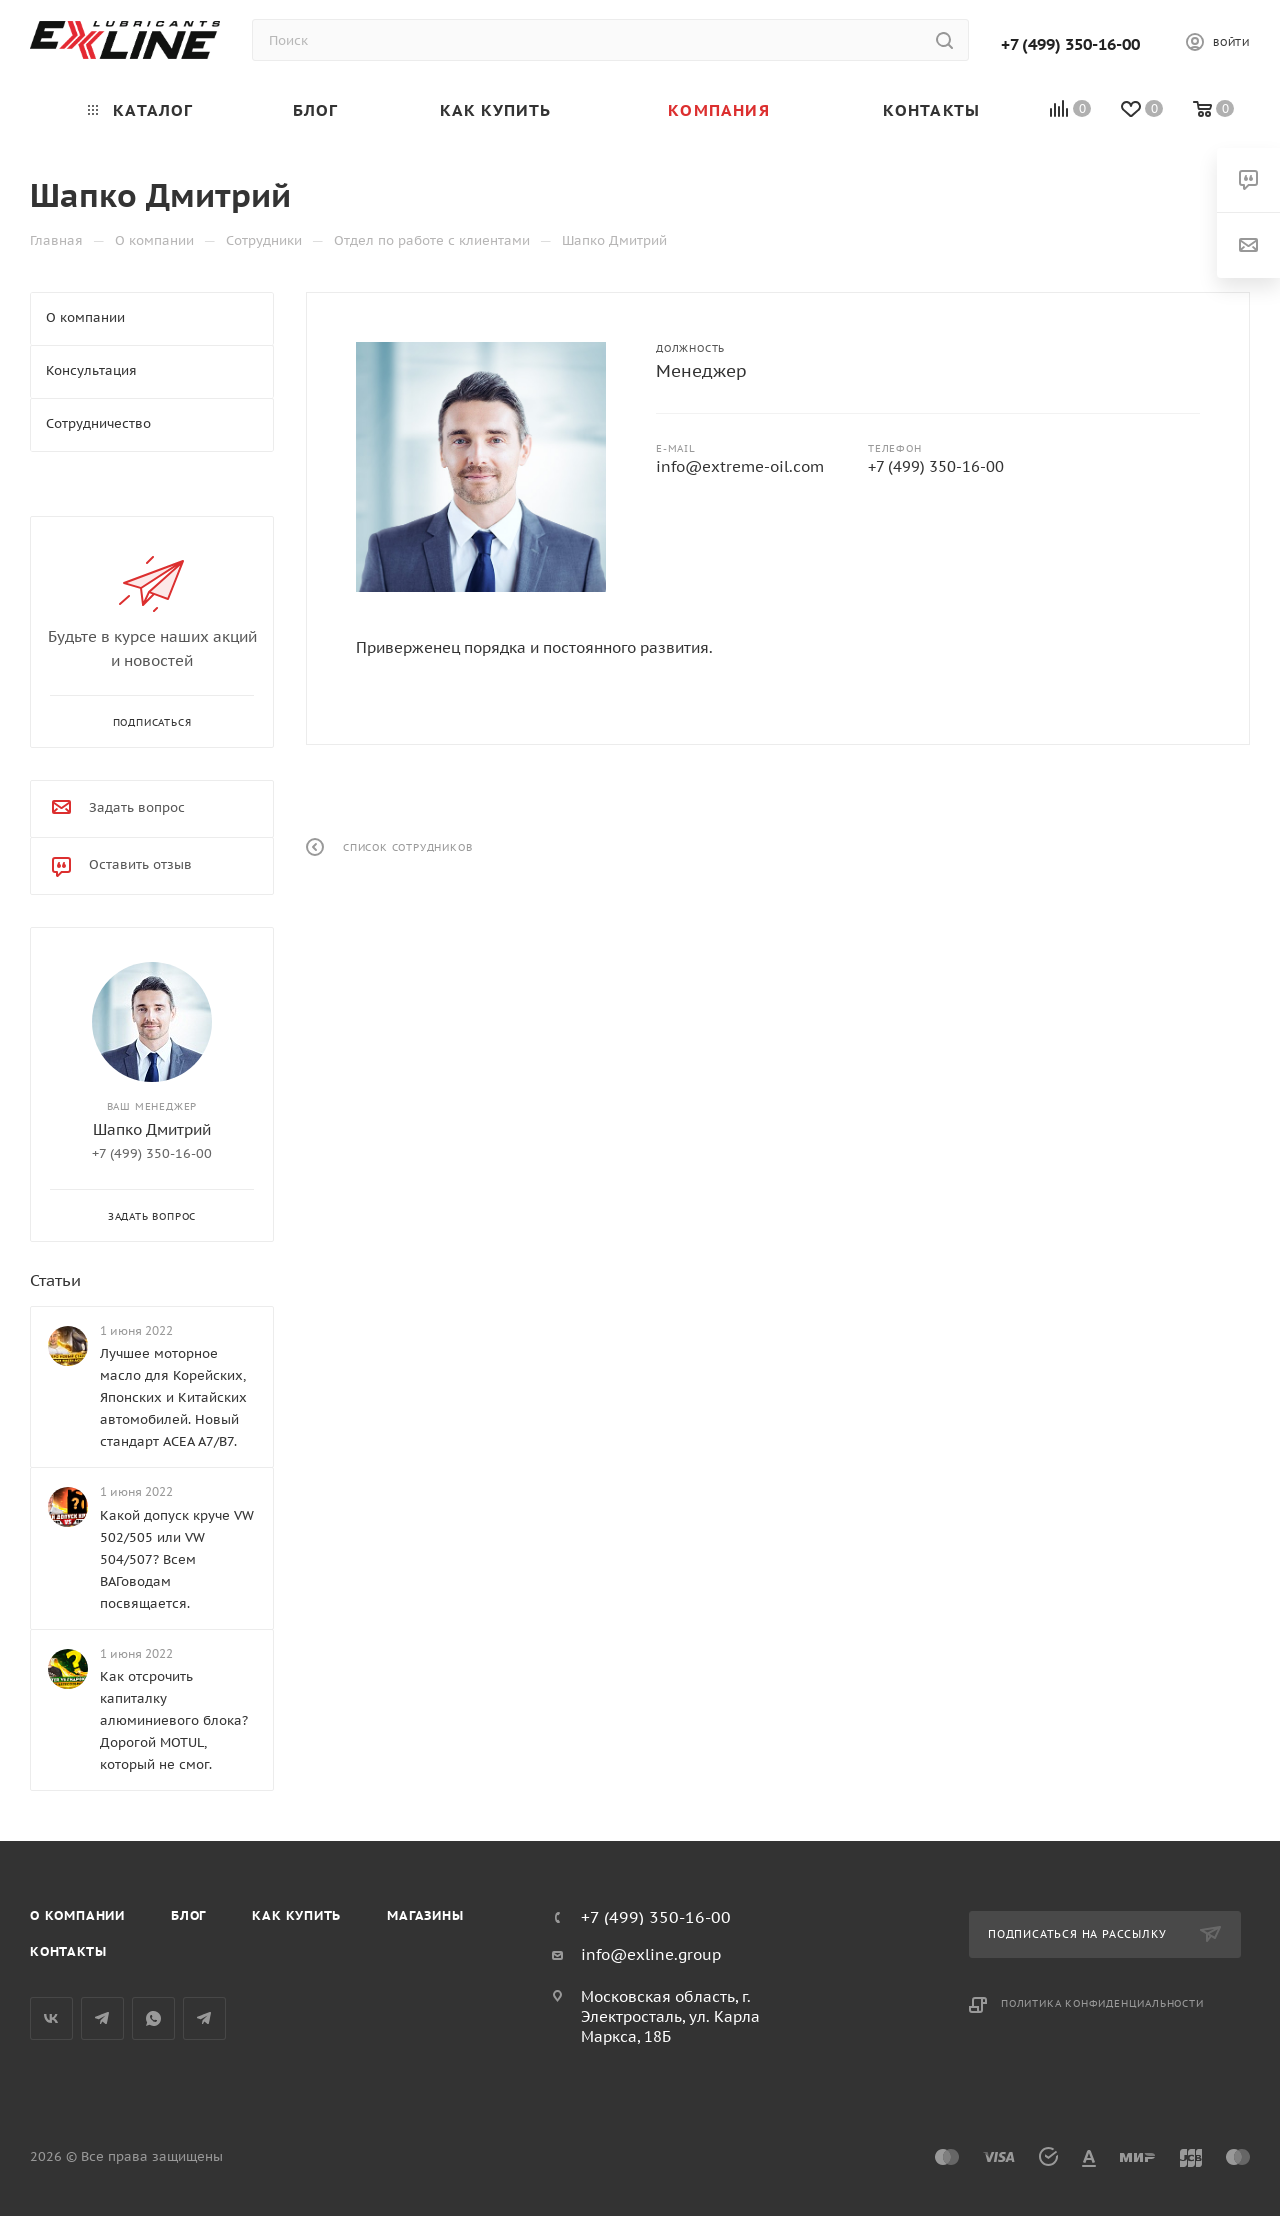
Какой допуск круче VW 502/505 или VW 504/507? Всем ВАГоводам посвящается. (177, 1559)
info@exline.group (651, 1954)
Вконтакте (51, 2018)
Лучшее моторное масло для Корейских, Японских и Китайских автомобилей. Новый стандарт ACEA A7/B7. (173, 1397)
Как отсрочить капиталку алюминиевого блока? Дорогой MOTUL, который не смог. (174, 1720)
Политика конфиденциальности (1102, 2003)
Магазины (425, 1915)
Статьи (55, 1280)
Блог (188, 1915)
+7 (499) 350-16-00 (1070, 44)
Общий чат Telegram (204, 2018)
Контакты (68, 1951)
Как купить (296, 1915)
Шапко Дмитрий (152, 1129)
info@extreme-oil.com (740, 466)
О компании (77, 1915)
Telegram (102, 2018)
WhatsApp (153, 2018)
